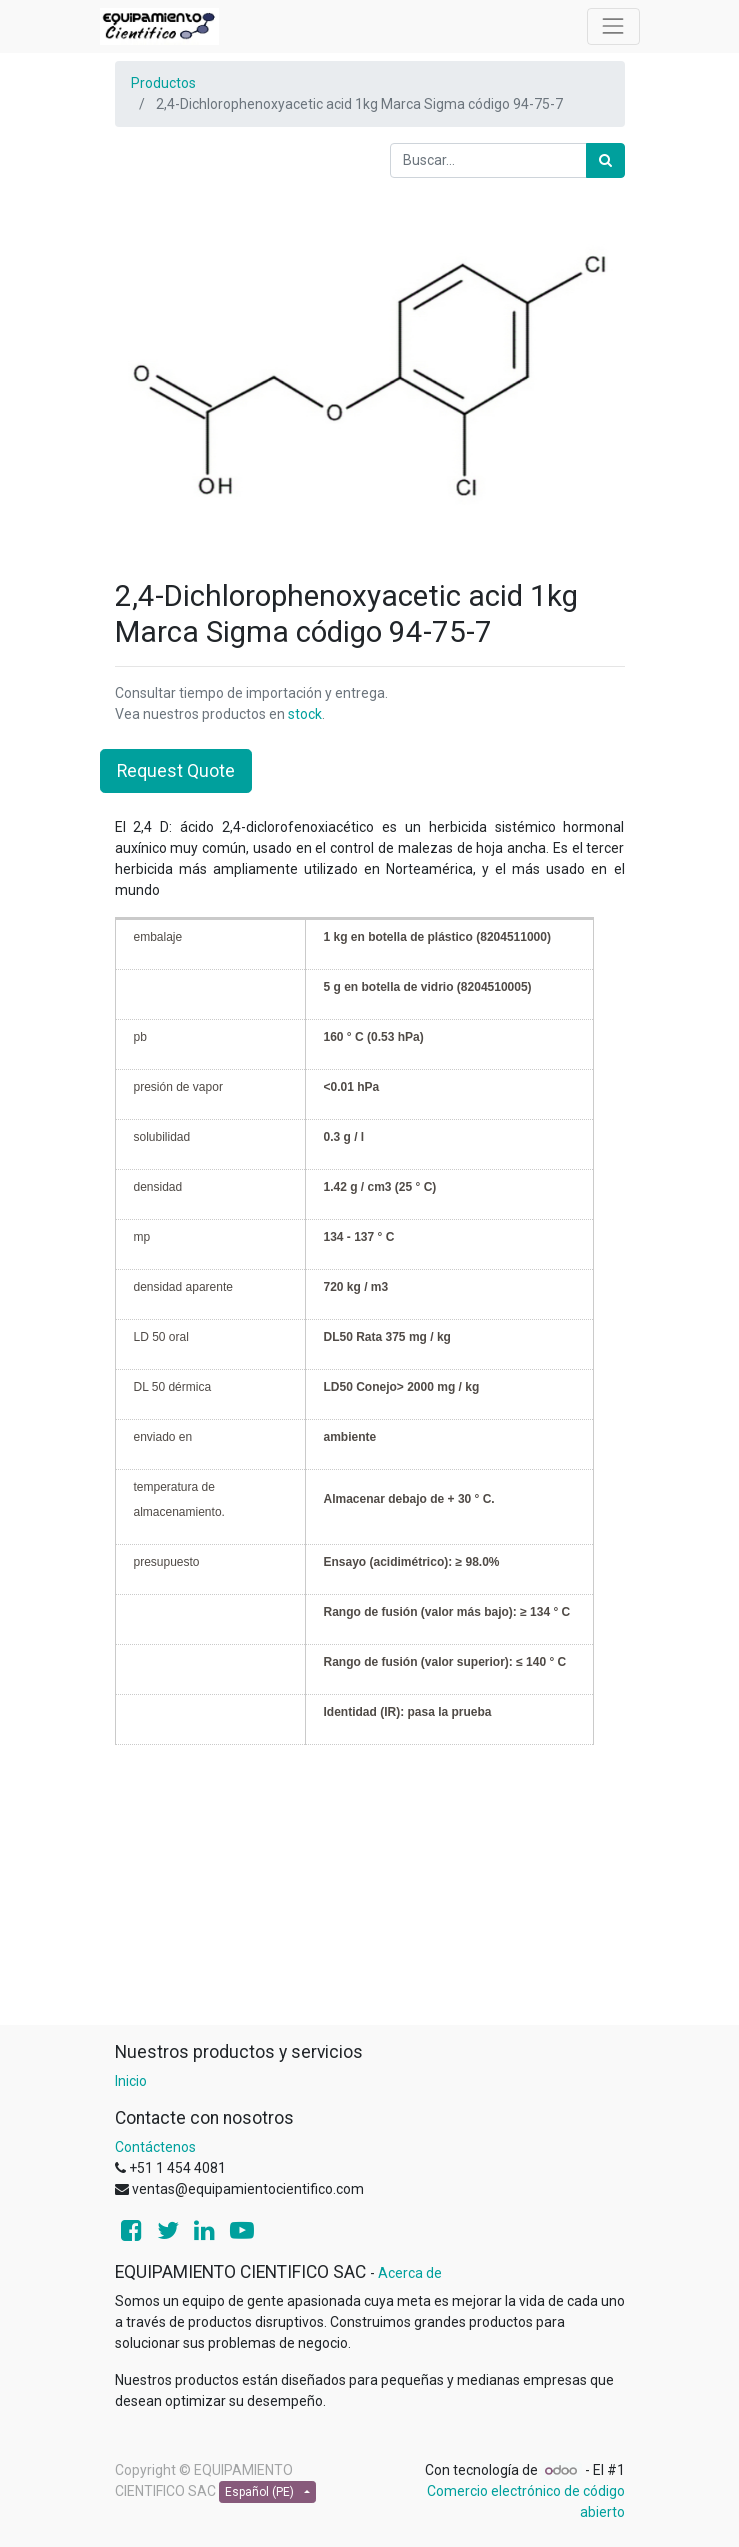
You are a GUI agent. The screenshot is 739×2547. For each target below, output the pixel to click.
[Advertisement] (370, 1885)
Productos (163, 83)
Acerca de (410, 2273)
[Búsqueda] (605, 160)
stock (305, 714)
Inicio (131, 2081)
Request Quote (176, 771)
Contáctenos (155, 2147)
